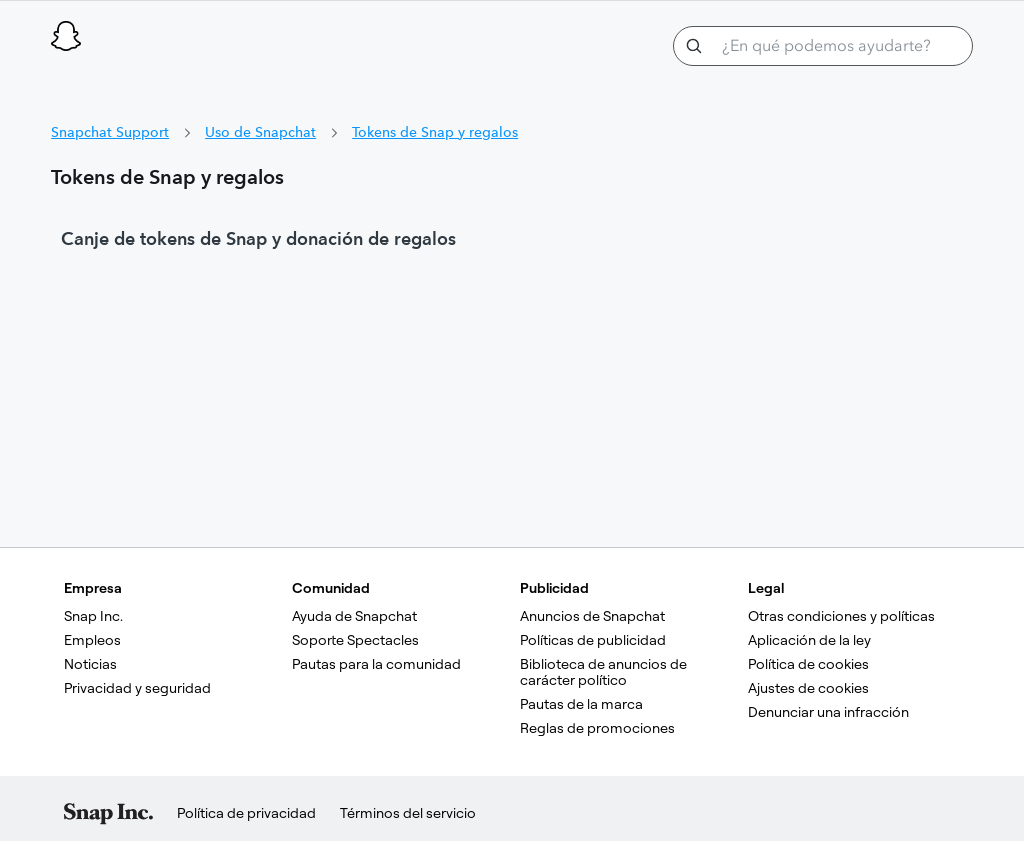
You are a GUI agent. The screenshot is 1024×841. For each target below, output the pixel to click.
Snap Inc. (93, 616)
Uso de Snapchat (260, 132)
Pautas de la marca (581, 704)
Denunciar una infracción (828, 712)
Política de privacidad (246, 813)
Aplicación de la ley (809, 640)
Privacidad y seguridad (137, 688)
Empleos (92, 640)
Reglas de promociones (597, 728)
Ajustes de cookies (808, 688)
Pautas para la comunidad (376, 664)
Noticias (90, 664)
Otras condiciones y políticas (841, 616)
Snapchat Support (110, 132)
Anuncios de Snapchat (592, 616)
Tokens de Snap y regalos (435, 132)
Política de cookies (808, 664)
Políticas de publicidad (593, 640)
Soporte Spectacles (355, 640)
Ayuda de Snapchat (354, 616)
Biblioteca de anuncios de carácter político (605, 672)
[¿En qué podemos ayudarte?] (823, 46)
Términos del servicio (408, 813)
